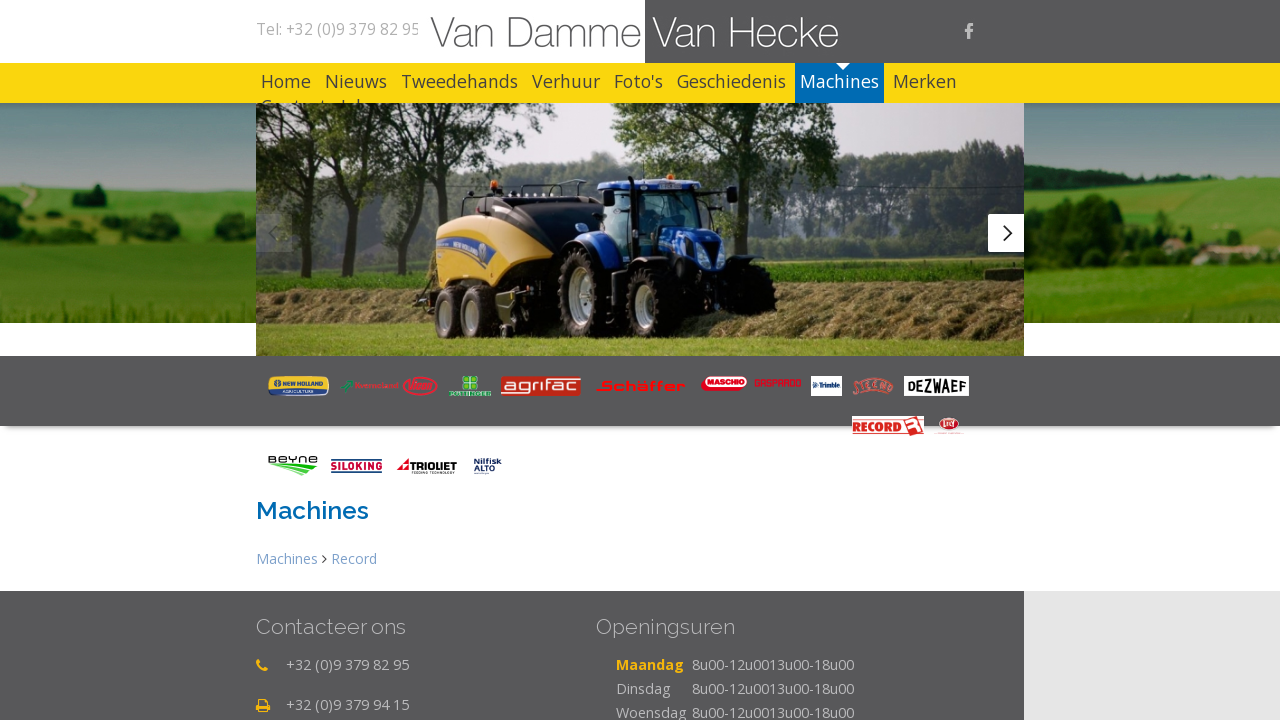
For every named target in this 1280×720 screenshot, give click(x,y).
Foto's (728, 81)
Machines (969, 81)
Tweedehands (509, 81)
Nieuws (386, 81)
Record (354, 638)
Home (296, 81)
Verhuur (636, 81)
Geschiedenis (841, 81)
